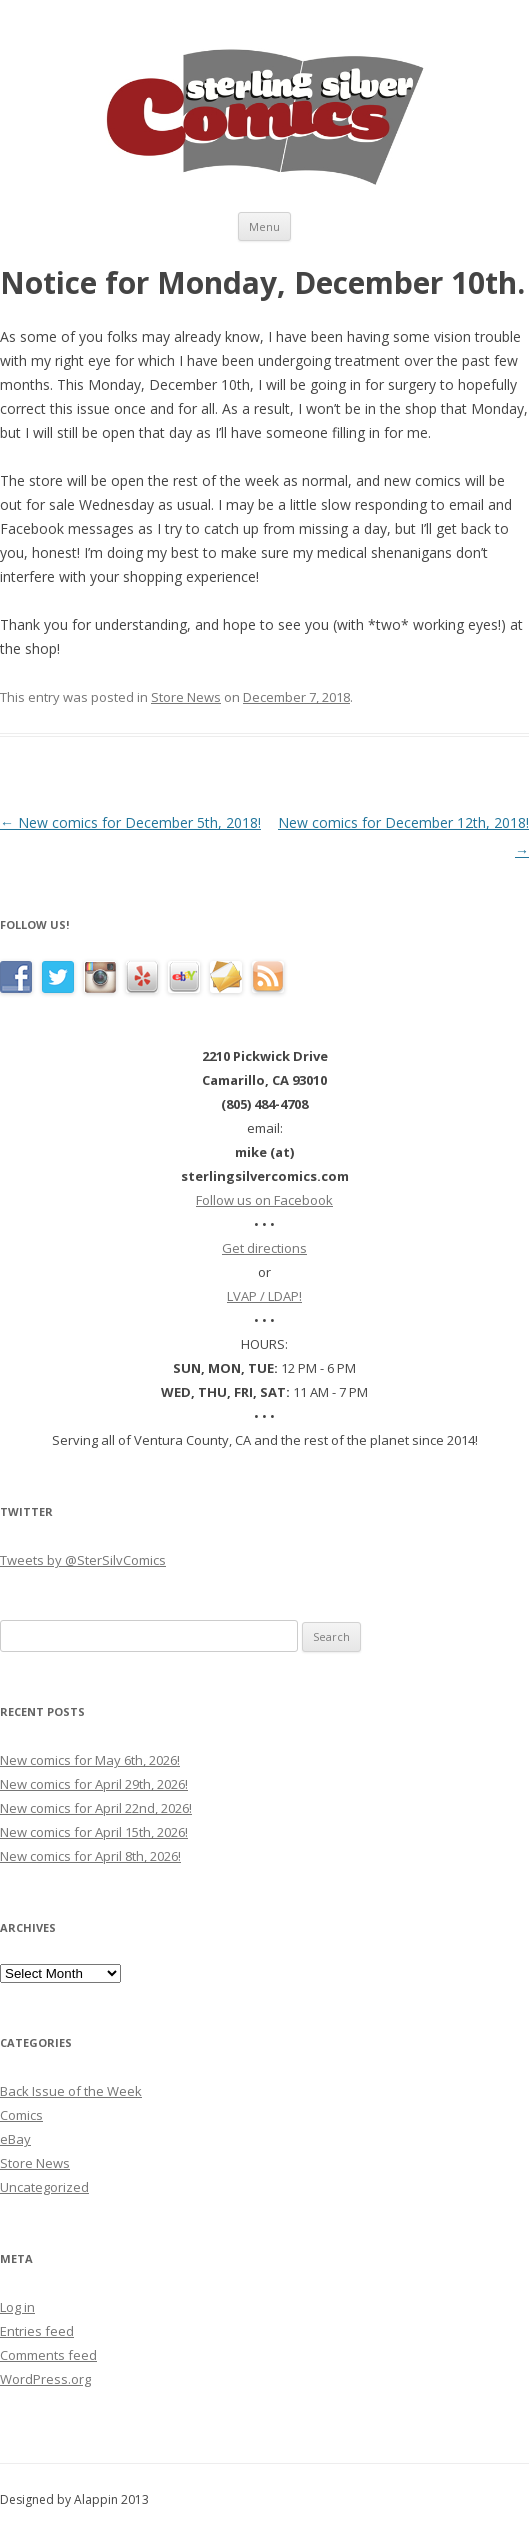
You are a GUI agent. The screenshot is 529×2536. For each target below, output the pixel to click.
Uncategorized (44, 2187)
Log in (17, 2307)
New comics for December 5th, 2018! (130, 822)
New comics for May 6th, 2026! (90, 1760)
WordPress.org (45, 2379)
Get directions (264, 1248)
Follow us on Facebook (264, 1200)
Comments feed (48, 2355)
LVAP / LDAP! (264, 1296)
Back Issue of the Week (71, 2091)
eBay (15, 2139)
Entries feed (37, 2331)
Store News (186, 697)
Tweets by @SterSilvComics (83, 1560)
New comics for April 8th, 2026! (90, 1856)
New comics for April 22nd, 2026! (96, 1808)
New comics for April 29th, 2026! (94, 1784)
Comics (21, 2115)
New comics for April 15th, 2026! (94, 1832)
